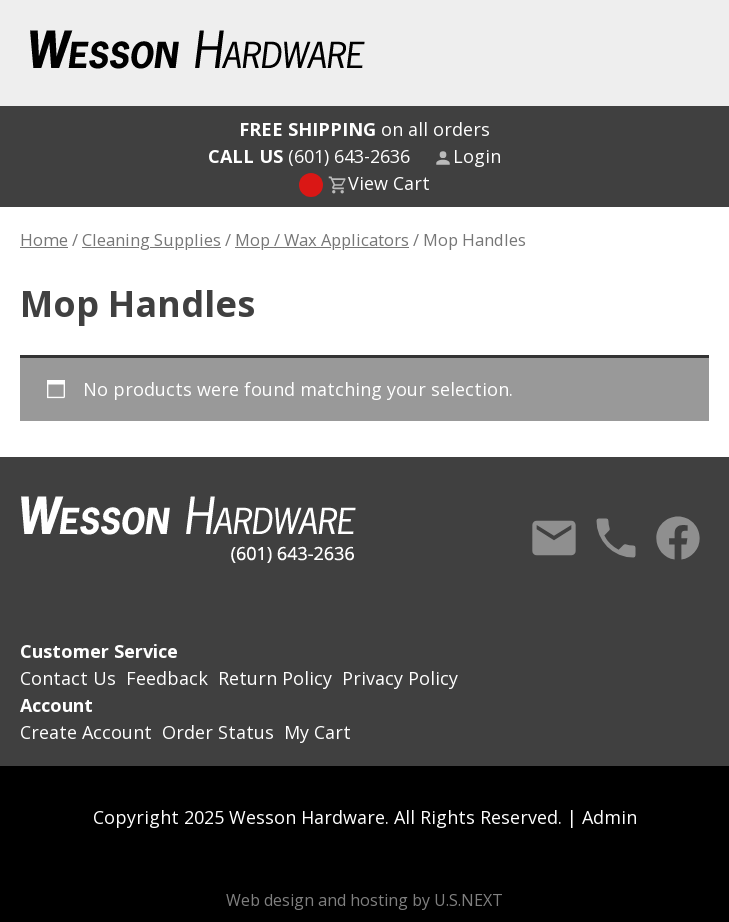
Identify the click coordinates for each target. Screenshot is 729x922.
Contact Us (554, 538)
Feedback (167, 678)
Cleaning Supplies (151, 239)
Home (44, 239)
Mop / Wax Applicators (322, 239)
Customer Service (99, 651)
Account (56, 705)
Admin (609, 817)
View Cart (389, 183)
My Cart (317, 732)
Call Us (616, 538)
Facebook (678, 538)
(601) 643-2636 (309, 156)
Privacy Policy (400, 678)
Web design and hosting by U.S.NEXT (364, 900)
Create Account (86, 732)
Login (477, 156)
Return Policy (275, 678)
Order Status (218, 732)
